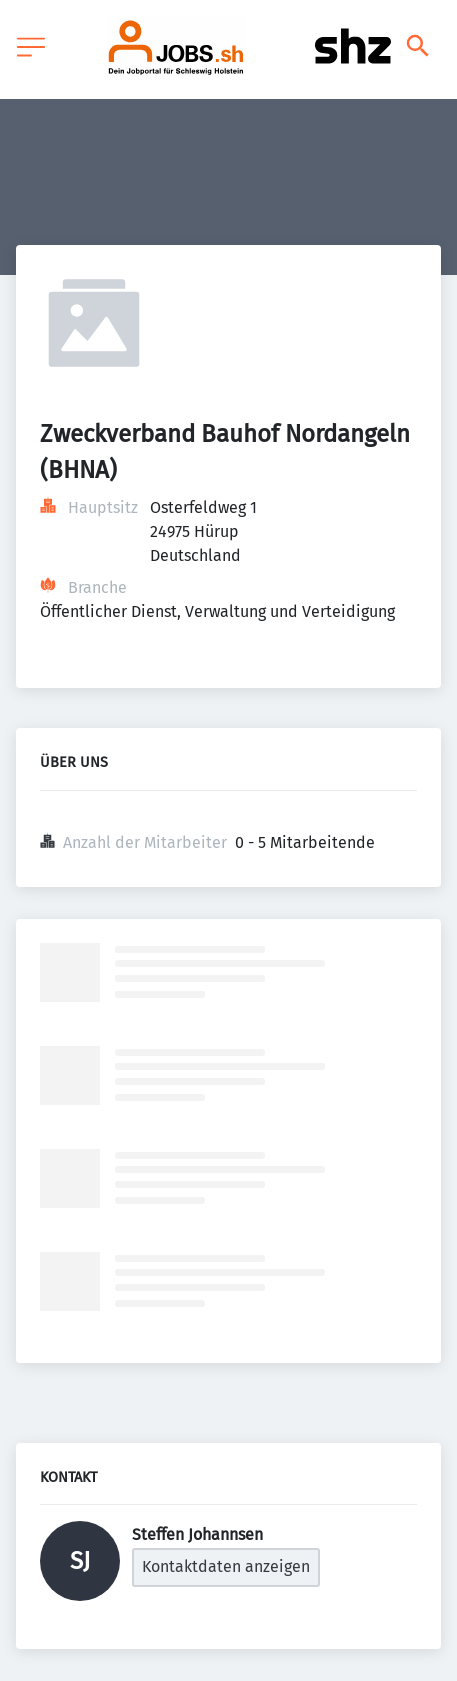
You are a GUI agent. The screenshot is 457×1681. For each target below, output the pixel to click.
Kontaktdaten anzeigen (226, 1566)
